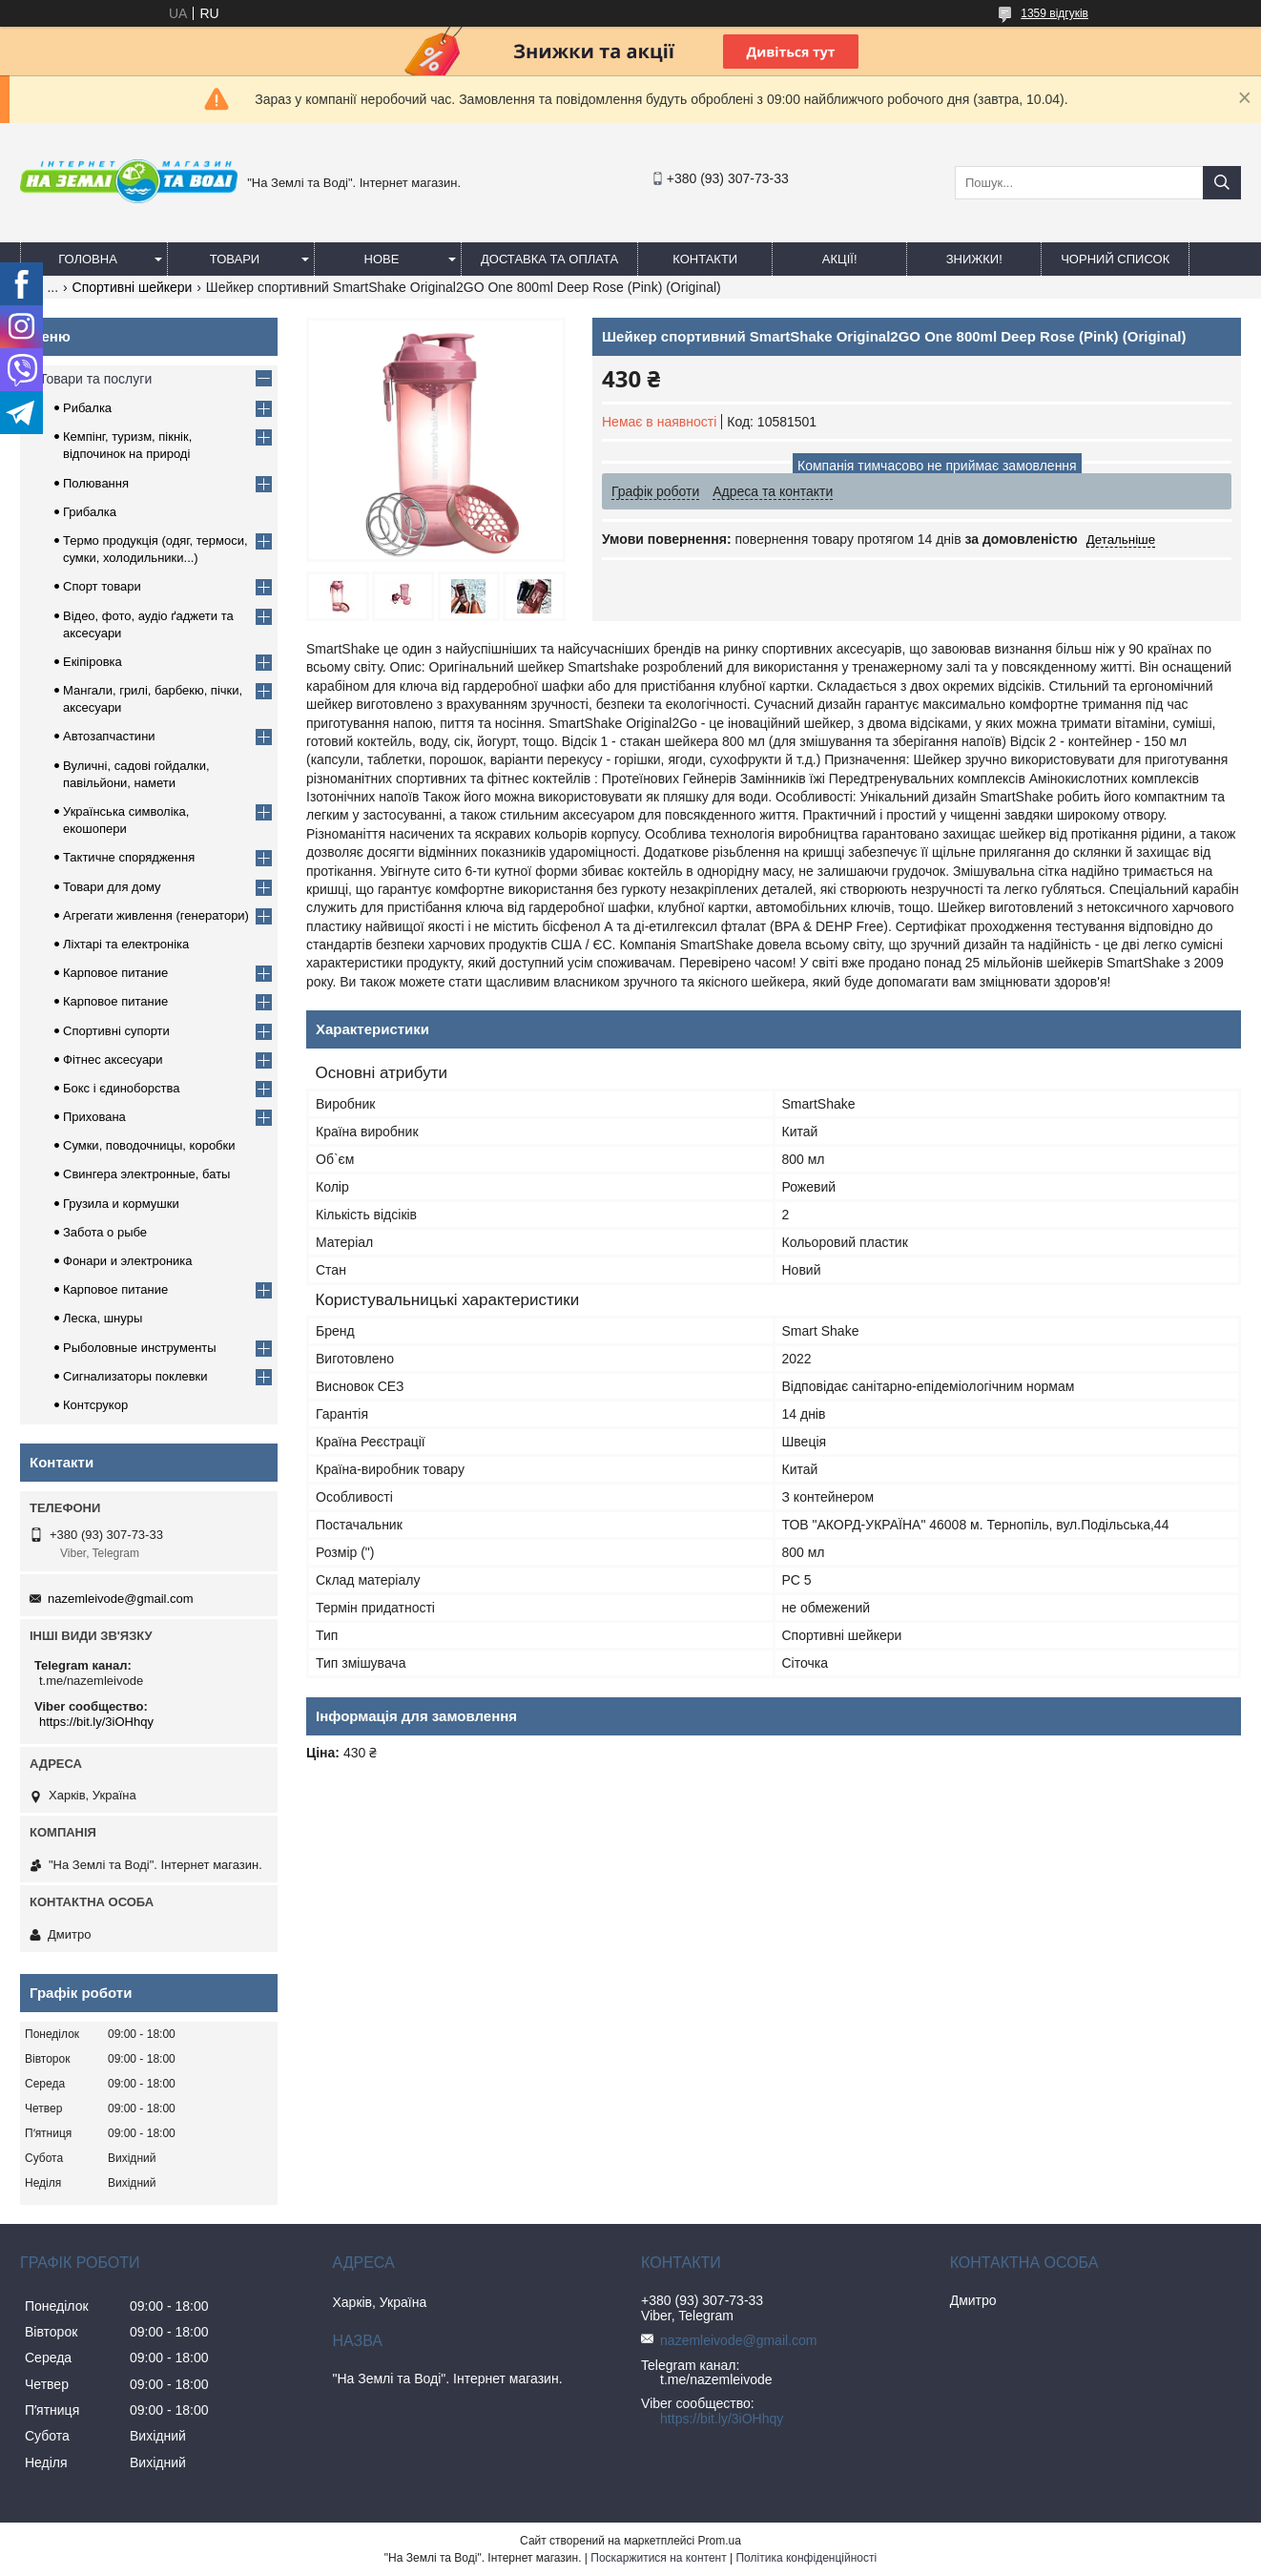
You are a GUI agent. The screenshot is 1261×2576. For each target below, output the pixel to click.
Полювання (96, 483)
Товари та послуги (95, 378)
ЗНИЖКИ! (974, 259)
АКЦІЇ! (840, 259)
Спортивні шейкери (132, 287)
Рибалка (87, 408)
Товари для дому (111, 887)
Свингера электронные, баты (146, 1174)
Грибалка (89, 512)
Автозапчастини (109, 736)
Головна (87, 259)
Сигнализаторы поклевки (135, 1376)
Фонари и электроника (128, 1261)
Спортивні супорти (116, 1031)
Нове (382, 259)
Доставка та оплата (549, 259)
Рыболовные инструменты (140, 1347)
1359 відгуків (1054, 13)
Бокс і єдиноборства (121, 1088)
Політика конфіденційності (806, 2558)
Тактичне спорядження (129, 857)
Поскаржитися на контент (658, 2558)
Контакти (704, 259)
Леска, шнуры (102, 1318)
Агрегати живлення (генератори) (156, 915)
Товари (234, 259)
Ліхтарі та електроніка (126, 944)
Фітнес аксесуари (113, 1059)
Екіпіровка (92, 661)
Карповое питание (115, 973)
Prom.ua (719, 2540)
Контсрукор (95, 1405)
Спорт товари (102, 586)
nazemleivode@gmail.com (121, 1598)
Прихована (94, 1117)
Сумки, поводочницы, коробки (149, 1145)
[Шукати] (1222, 182)
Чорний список (1115, 259)
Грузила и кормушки (121, 1203)
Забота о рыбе (105, 1232)
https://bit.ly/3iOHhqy (96, 1721)
